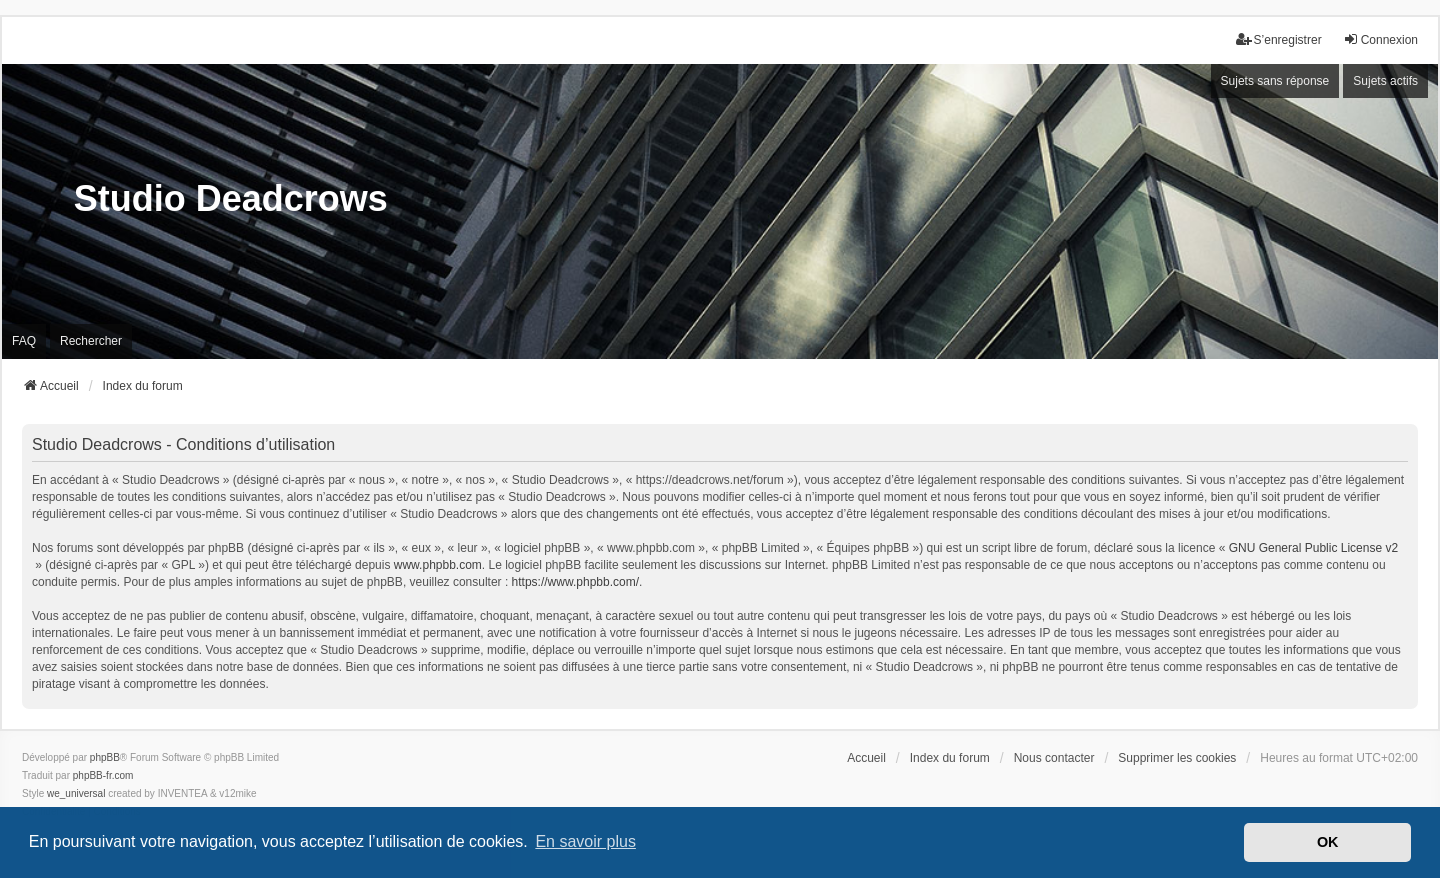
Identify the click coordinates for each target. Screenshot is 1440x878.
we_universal (76, 793)
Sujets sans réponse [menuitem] (1275, 81)
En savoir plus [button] (585, 841)
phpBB (105, 757)
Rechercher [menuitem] (91, 341)
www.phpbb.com (438, 565)
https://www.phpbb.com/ (575, 582)
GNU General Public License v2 (1313, 548)
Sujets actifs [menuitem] (1385, 81)
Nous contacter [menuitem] (1054, 758)
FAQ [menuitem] (24, 341)
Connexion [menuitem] (1380, 39)
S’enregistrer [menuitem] (1279, 39)
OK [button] (1328, 842)
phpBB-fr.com (103, 775)
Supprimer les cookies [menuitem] (1177, 758)
